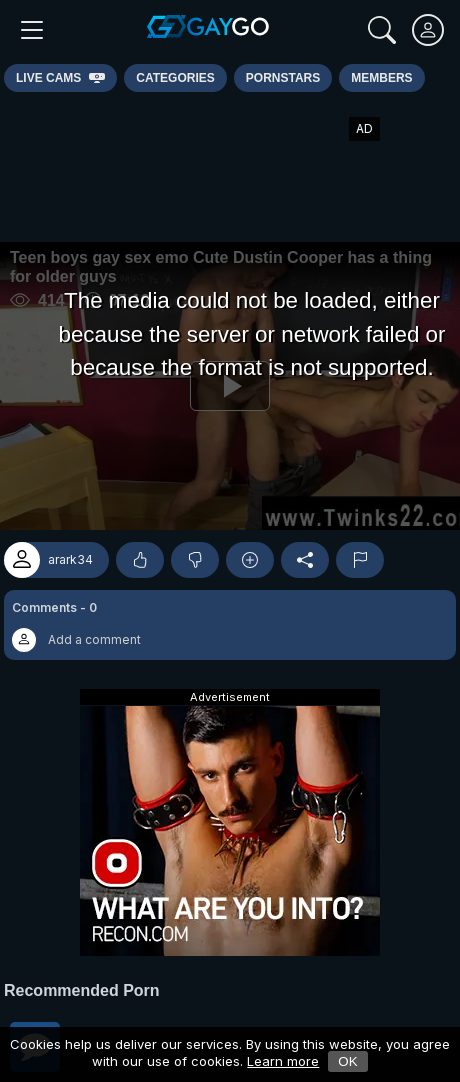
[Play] (230, 386)
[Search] (382, 30)
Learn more (283, 1061)
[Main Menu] (32, 30)
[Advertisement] (230, 167)
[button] (230, 625)
